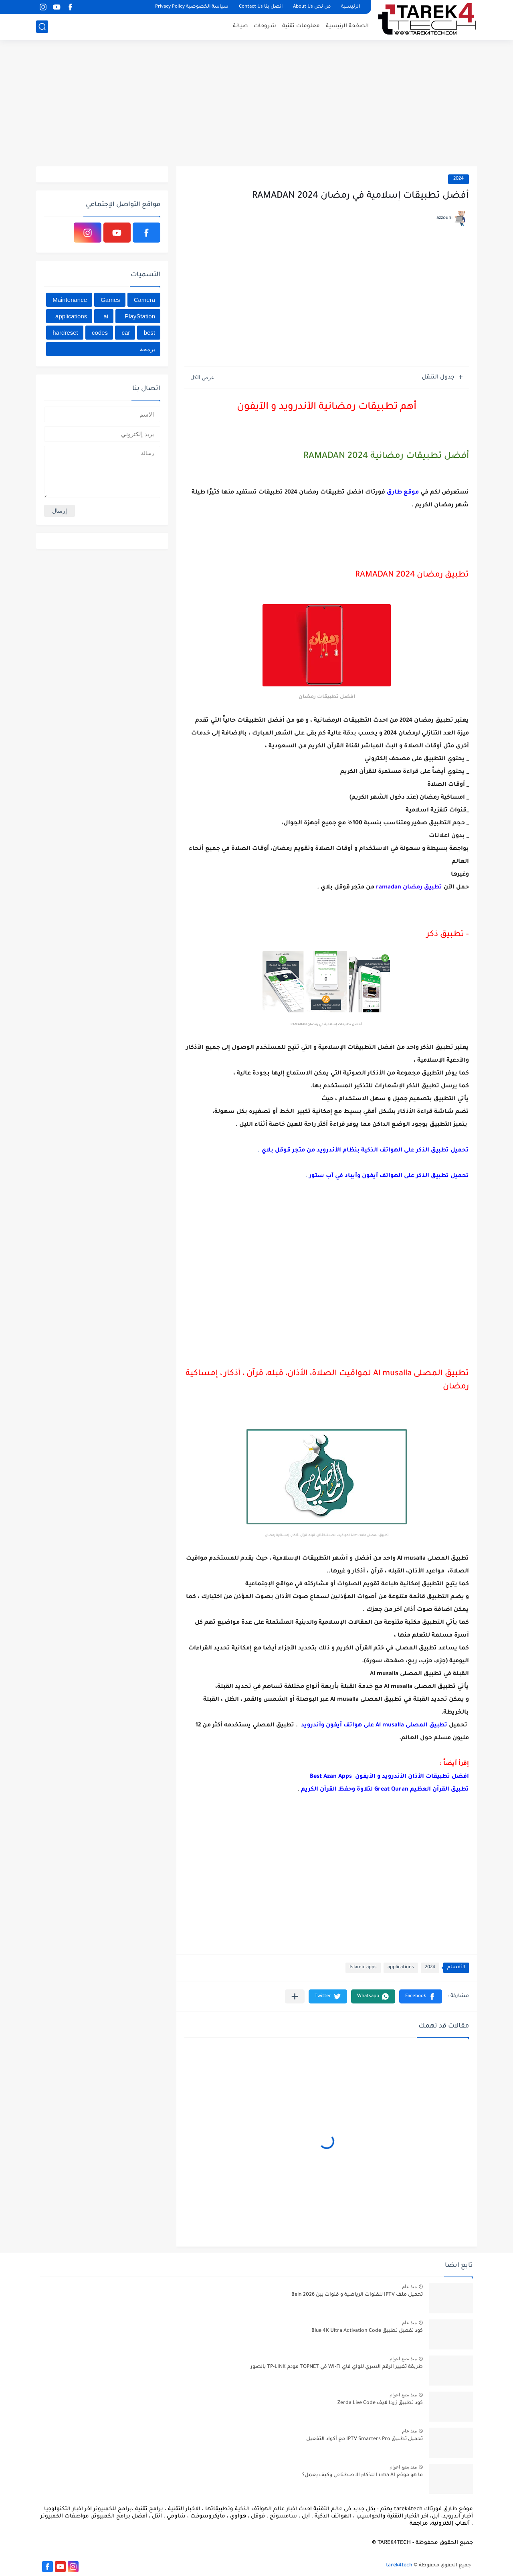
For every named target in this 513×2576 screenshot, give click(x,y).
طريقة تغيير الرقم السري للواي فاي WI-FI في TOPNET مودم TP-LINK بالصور (336, 2367)
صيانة (240, 26)
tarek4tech (399, 2565)
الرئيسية (350, 7)
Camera (144, 299)
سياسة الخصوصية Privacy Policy (191, 7)
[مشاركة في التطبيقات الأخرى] (295, 1996)
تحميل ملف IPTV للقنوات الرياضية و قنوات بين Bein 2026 (357, 2295)
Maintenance (70, 299)
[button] (420, 1996)
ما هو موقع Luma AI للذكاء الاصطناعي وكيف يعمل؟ (362, 2475)
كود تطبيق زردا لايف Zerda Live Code (380, 2403)
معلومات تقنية (301, 26)
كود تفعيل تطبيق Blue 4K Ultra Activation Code (367, 2331)
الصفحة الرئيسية (347, 26)
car (125, 332)
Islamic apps (363, 1967)
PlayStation (140, 316)
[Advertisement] (256, 104)
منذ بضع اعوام (403, 2359)
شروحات (265, 26)
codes (100, 332)
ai (105, 316)
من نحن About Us (312, 7)
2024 (458, 179)
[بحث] (42, 26)
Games (110, 299)
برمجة (147, 349)
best (149, 332)
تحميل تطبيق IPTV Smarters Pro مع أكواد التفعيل (364, 2439)
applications (401, 1967)
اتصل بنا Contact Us (261, 7)
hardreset (65, 332)
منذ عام (409, 2286)
